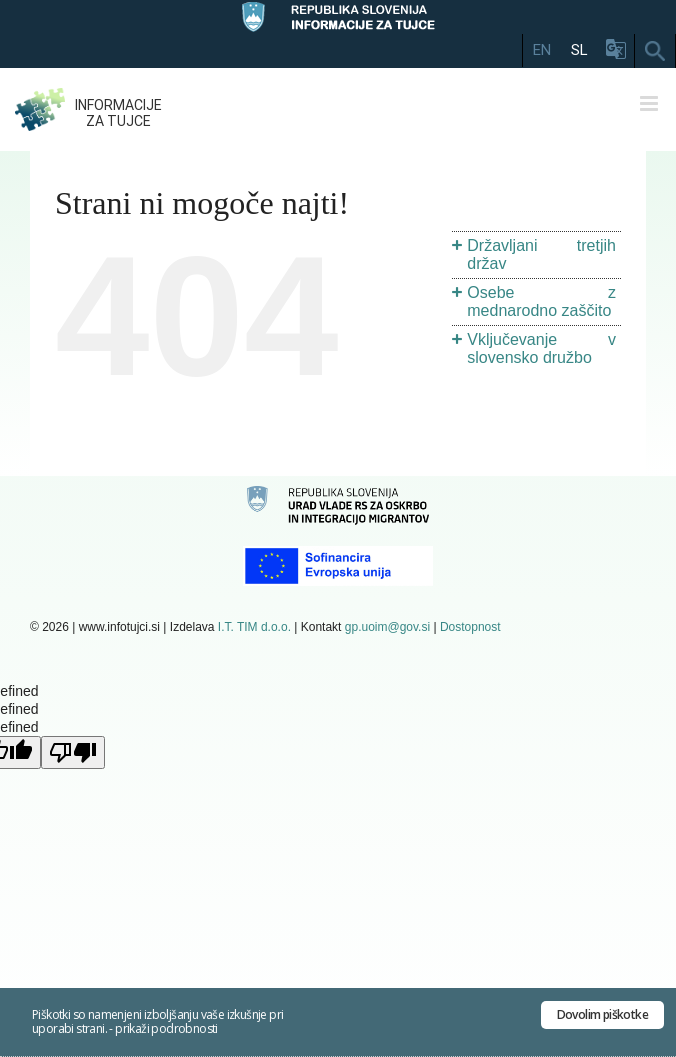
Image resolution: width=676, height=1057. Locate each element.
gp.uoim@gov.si (387, 627)
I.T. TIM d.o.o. (254, 627)
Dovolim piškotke (602, 1014)
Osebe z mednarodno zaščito (541, 301)
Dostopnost (470, 627)
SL (579, 50)
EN (542, 50)
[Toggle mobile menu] (650, 103)
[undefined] (73, 752)
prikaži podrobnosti (166, 1028)
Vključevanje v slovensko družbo (541, 348)
